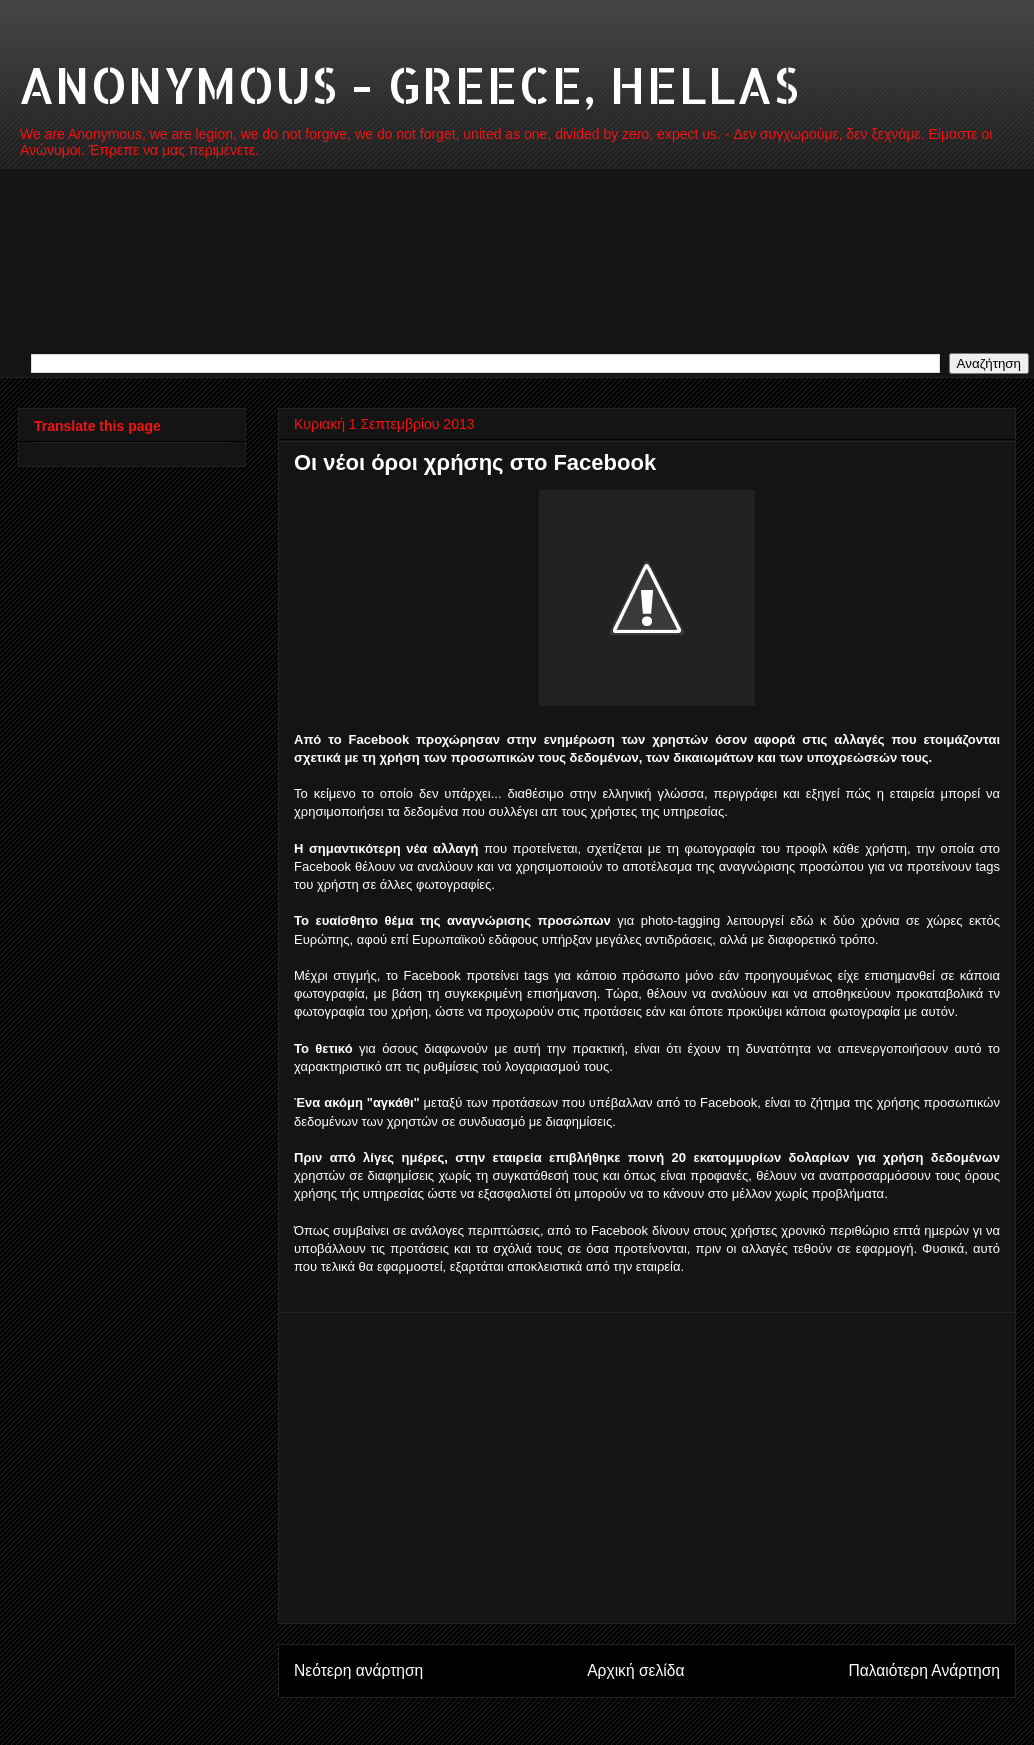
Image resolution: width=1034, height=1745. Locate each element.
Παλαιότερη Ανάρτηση (924, 1670)
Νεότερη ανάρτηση (358, 1670)
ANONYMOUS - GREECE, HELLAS (408, 84)
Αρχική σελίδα (635, 1670)
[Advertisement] (647, 1468)
